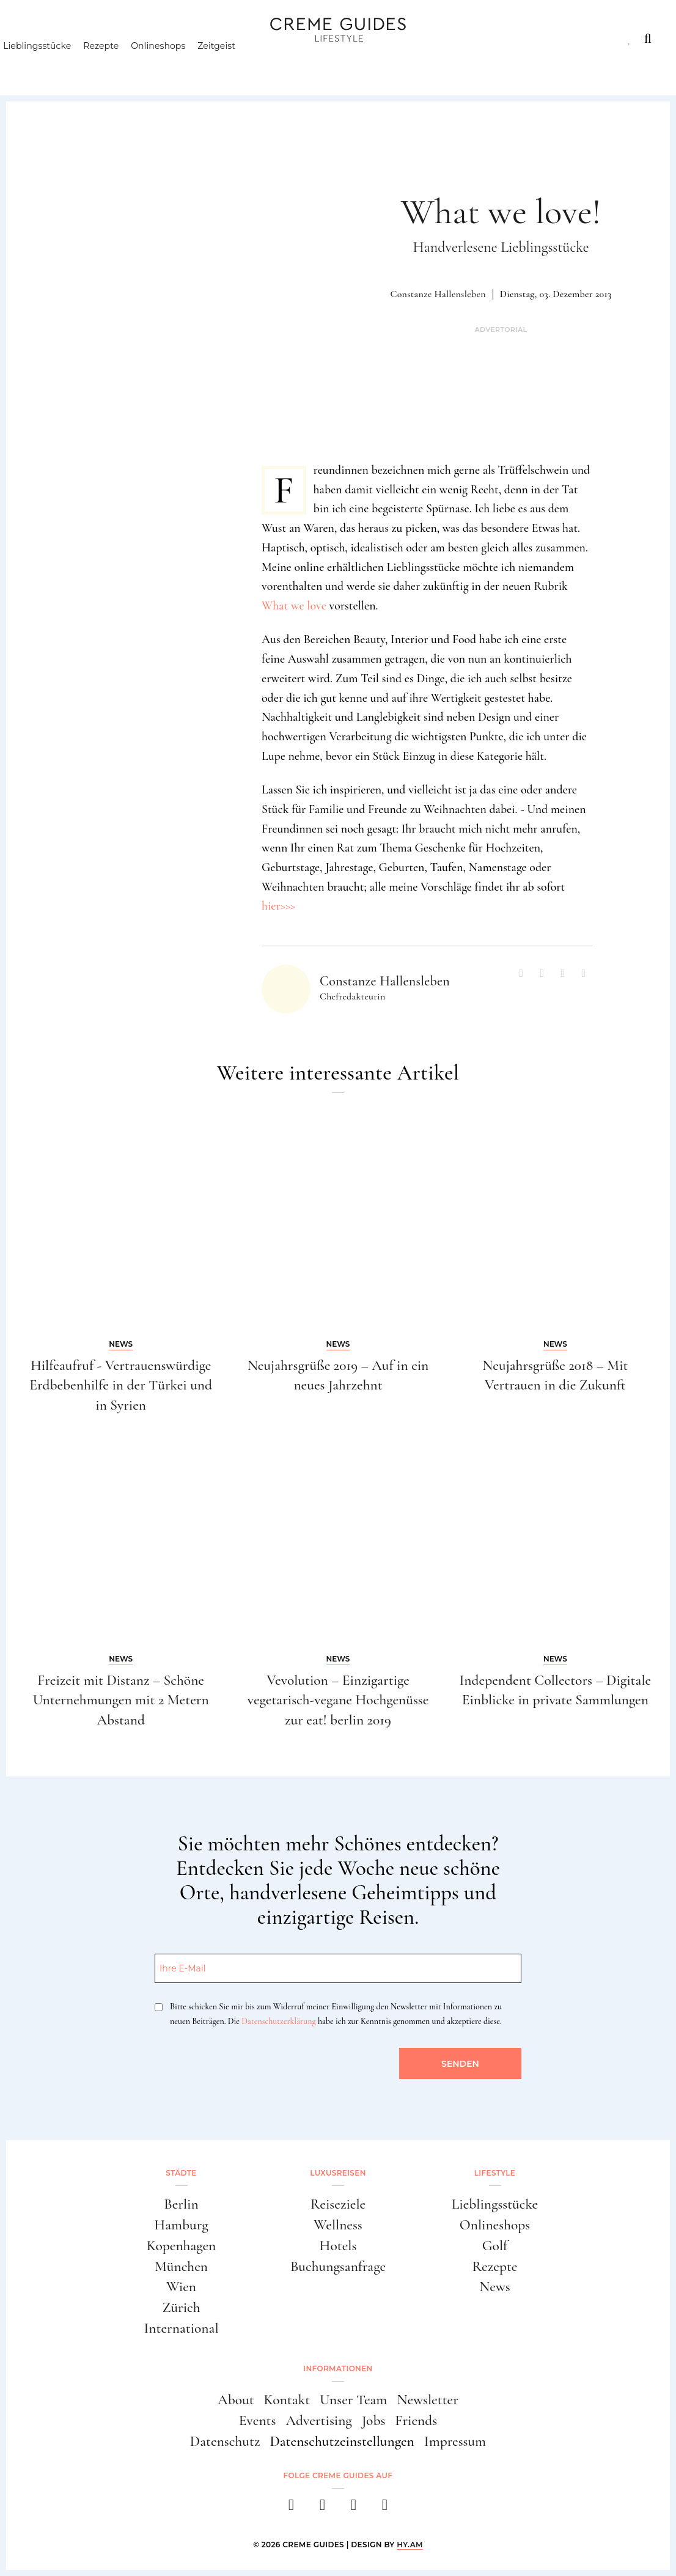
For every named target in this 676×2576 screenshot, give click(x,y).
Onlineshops (179, 64)
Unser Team (353, 2400)
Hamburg (181, 2225)
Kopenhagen (181, 2245)
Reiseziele (338, 2204)
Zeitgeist (238, 64)
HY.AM (410, 2544)
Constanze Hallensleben (437, 294)
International (181, 2328)
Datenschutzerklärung (278, 2021)
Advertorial (500, 330)
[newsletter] (384, 2508)
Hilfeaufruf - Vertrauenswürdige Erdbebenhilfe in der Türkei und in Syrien (120, 1385)
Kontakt (287, 2400)
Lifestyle (199, 38)
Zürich (181, 2307)
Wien (181, 2286)
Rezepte (122, 64)
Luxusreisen (117, 38)
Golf (494, 2245)
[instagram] (322, 2508)
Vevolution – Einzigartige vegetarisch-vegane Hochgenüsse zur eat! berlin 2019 (338, 1700)
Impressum (455, 2441)
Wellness (338, 2225)
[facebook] (291, 2508)
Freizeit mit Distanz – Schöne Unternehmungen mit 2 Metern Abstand (121, 1700)
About (236, 2400)
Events (257, 2420)
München (181, 2266)
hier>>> (278, 906)
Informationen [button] (337, 2368)
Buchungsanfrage (338, 2266)
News (494, 2286)
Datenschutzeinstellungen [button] (342, 2441)
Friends (416, 2420)
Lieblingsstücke (58, 64)
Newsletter (427, 2400)
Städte (41, 38)
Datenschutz (225, 2441)
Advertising (318, 2420)
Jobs (374, 2420)
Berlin (181, 2204)
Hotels (338, 2245)
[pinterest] (353, 2508)
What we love (294, 605)
